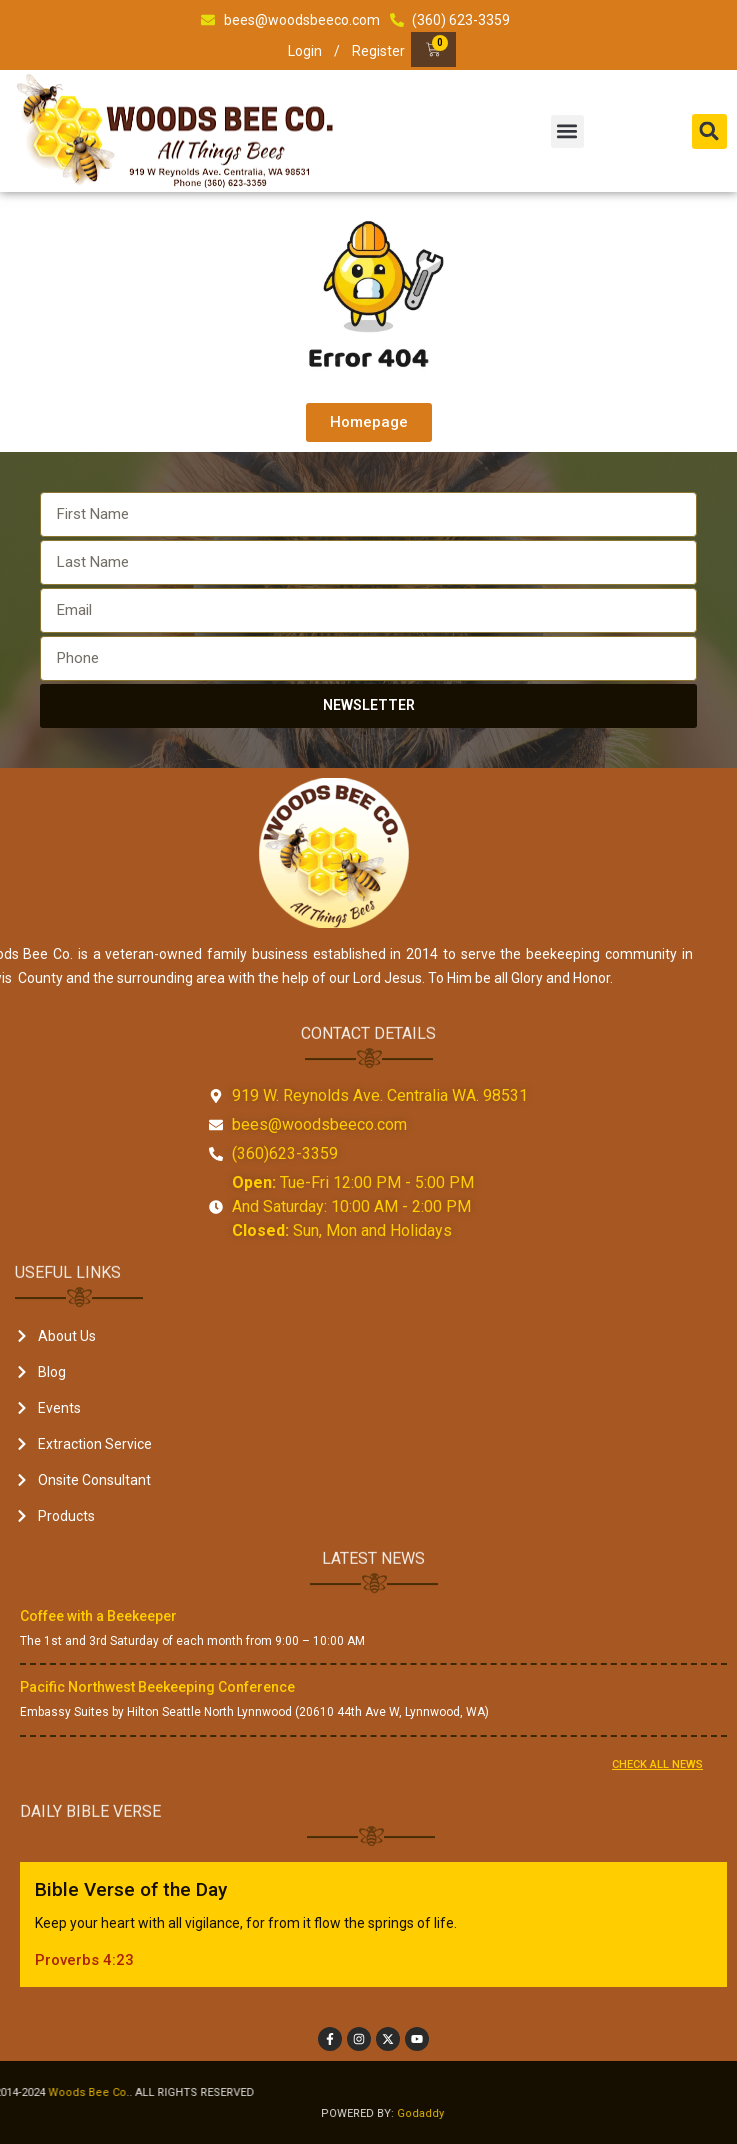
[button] (567, 131)
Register (378, 51)
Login (305, 51)
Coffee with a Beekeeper (98, 1616)
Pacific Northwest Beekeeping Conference (157, 1687)
